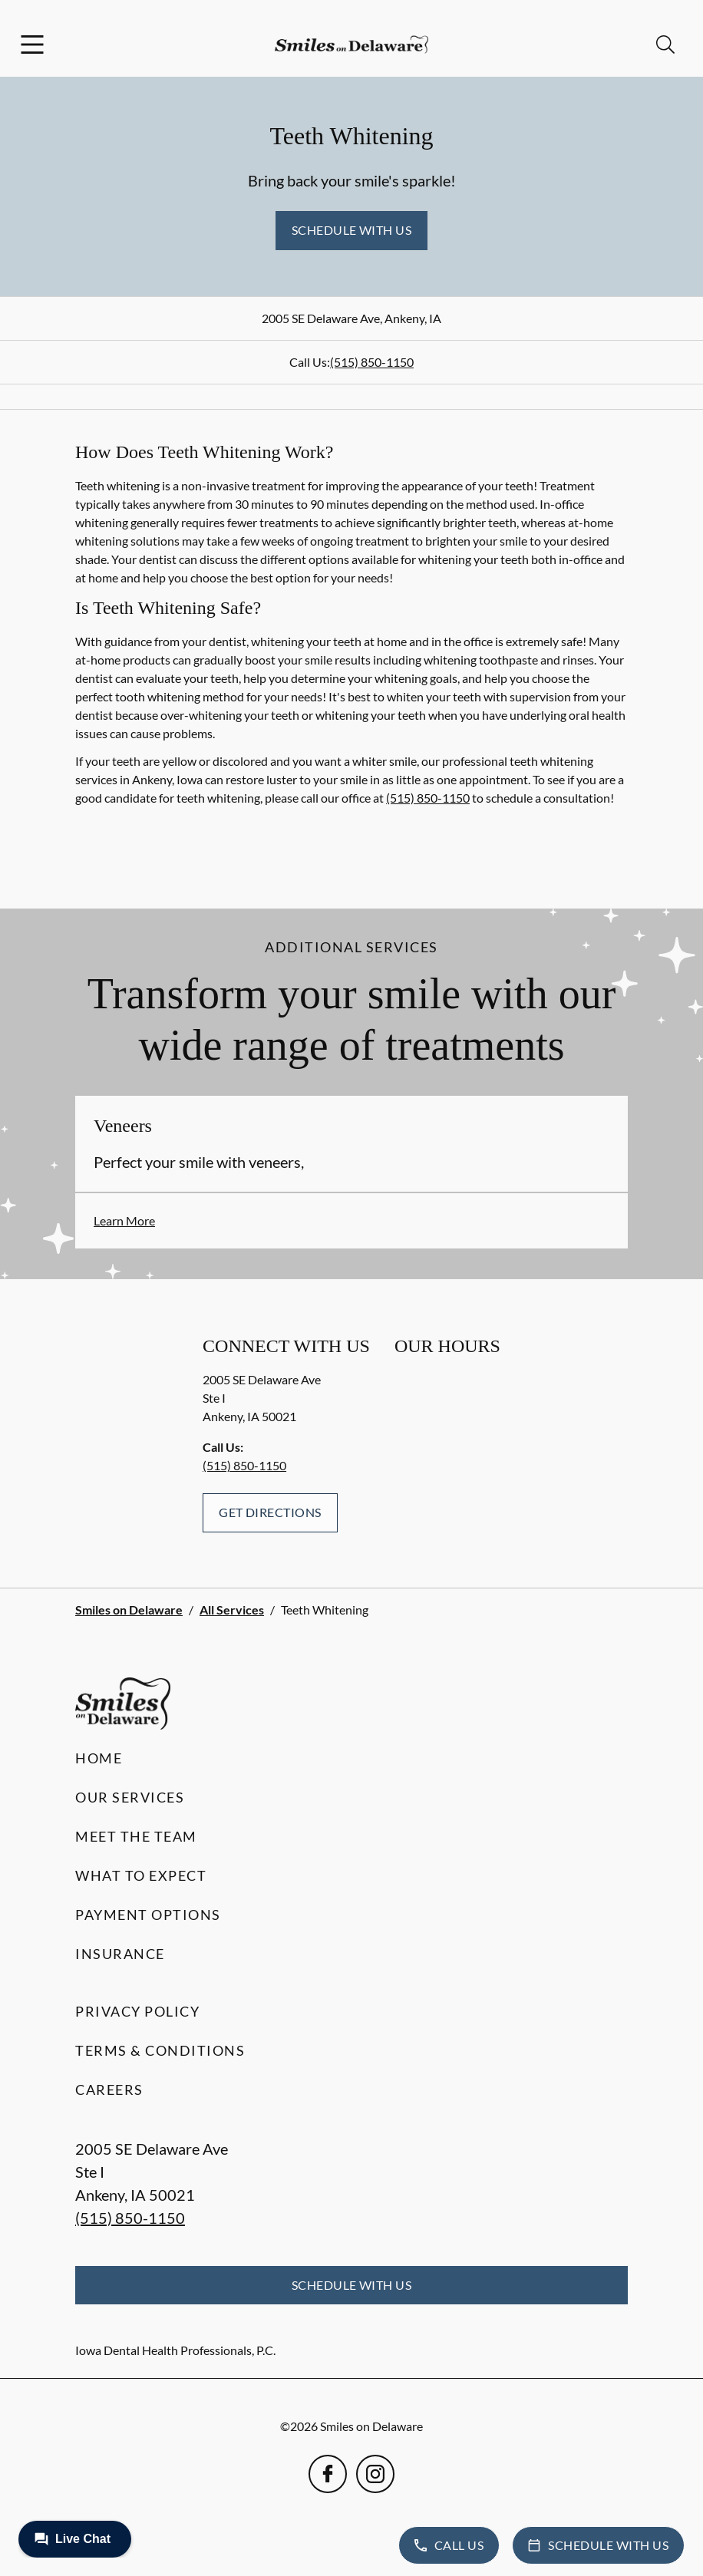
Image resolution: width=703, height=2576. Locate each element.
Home (98, 1758)
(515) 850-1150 (372, 362)
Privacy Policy (137, 2011)
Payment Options (148, 1914)
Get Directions (270, 1512)
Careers (109, 2089)
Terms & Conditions (160, 2050)
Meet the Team (136, 1836)
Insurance (120, 1953)
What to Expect (140, 1875)
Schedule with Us (352, 230)
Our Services (129, 1797)
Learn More (124, 1220)
